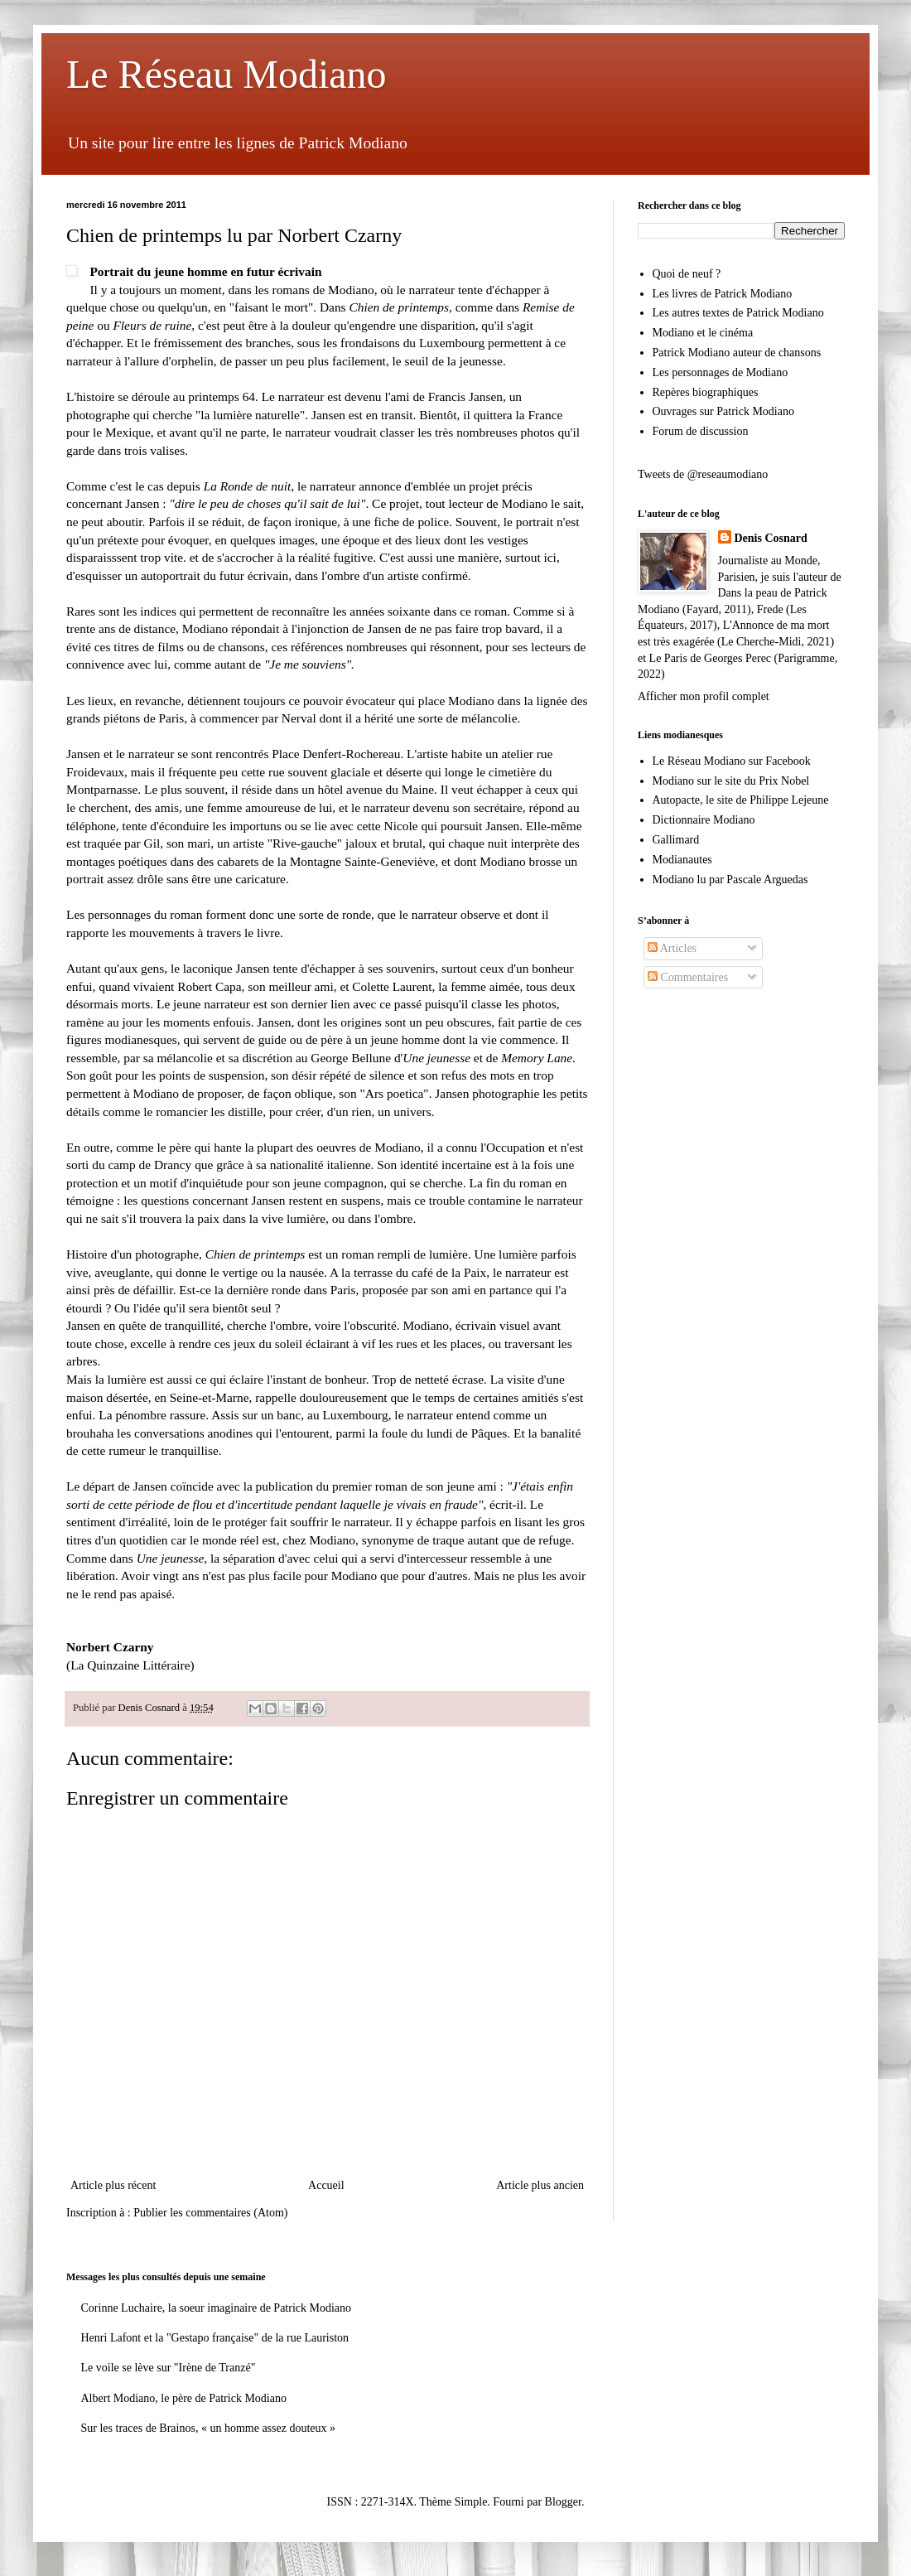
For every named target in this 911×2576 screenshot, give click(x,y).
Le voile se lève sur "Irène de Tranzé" (168, 2367)
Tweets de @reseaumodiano (703, 474)
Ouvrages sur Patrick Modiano (723, 411)
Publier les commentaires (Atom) (210, 2212)
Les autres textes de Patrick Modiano (738, 313)
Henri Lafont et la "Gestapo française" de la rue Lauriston (215, 2338)
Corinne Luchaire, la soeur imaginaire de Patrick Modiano (216, 2308)
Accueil (326, 2185)
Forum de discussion (701, 431)
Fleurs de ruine (152, 325)
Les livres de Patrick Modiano (723, 294)
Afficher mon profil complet (703, 696)
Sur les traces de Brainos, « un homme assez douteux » (208, 2428)
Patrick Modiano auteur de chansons (737, 352)
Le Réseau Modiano (226, 74)
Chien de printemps (399, 307)
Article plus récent (113, 2185)
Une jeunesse (436, 1058)
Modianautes (682, 859)
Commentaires (688, 977)
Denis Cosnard (771, 538)
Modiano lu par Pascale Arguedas (730, 879)
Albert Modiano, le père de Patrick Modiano (184, 2398)
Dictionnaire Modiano (704, 820)
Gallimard (676, 840)
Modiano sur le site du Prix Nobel (731, 781)
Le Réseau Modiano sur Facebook (732, 761)
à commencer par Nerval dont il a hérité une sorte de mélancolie (353, 718)
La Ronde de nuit (248, 486)
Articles (672, 948)
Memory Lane (536, 1058)
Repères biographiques (706, 392)
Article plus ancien (540, 2185)
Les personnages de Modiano (720, 372)
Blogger (563, 2502)
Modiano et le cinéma (703, 332)
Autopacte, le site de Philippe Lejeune (741, 800)
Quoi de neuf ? (687, 274)
